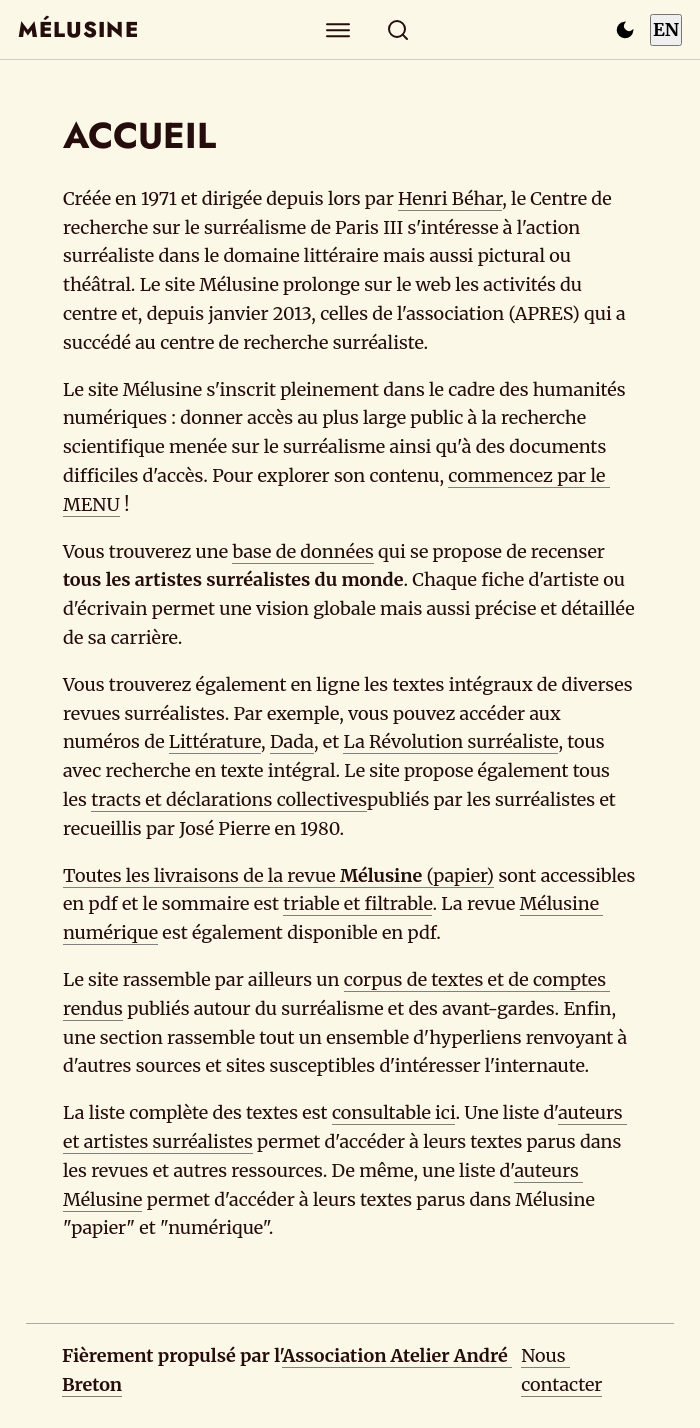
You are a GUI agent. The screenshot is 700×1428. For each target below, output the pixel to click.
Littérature (215, 741)
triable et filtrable (357, 903)
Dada (292, 741)
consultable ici (394, 1112)
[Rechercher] (398, 29)
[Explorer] (338, 29)
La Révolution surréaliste (450, 741)
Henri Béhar (450, 198)
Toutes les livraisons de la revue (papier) (278, 875)
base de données (302, 551)
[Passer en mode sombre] (625, 30)
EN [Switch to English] (666, 29)
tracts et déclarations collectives (229, 799)
